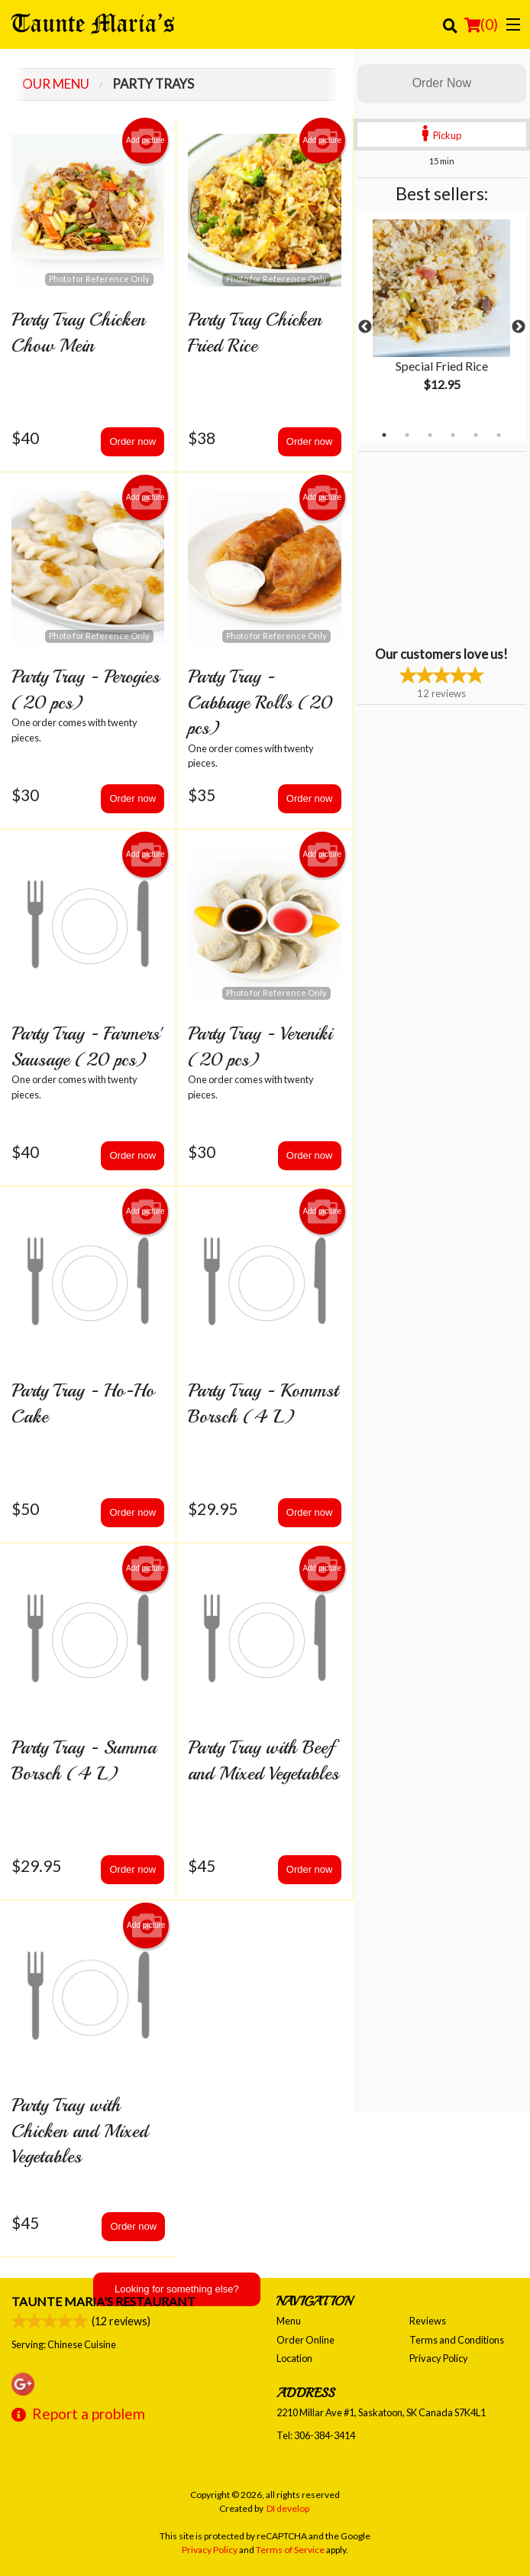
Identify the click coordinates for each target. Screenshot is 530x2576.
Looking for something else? (177, 2289)
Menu (288, 2321)
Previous (365, 327)
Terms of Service (290, 2549)
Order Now (441, 82)
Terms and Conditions (456, 2340)
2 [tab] (407, 435)
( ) (481, 24)
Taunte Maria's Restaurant (103, 2301)
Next (518, 327)
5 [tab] (475, 435)
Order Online (305, 2340)
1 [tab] (384, 435)
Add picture (145, 141)
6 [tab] (498, 435)
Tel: (315, 2435)
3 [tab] (430, 435)
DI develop (288, 2508)
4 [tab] (453, 435)
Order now (132, 441)
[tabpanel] (441, 318)
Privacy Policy (438, 2358)
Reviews (427, 2321)
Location (294, 2358)
